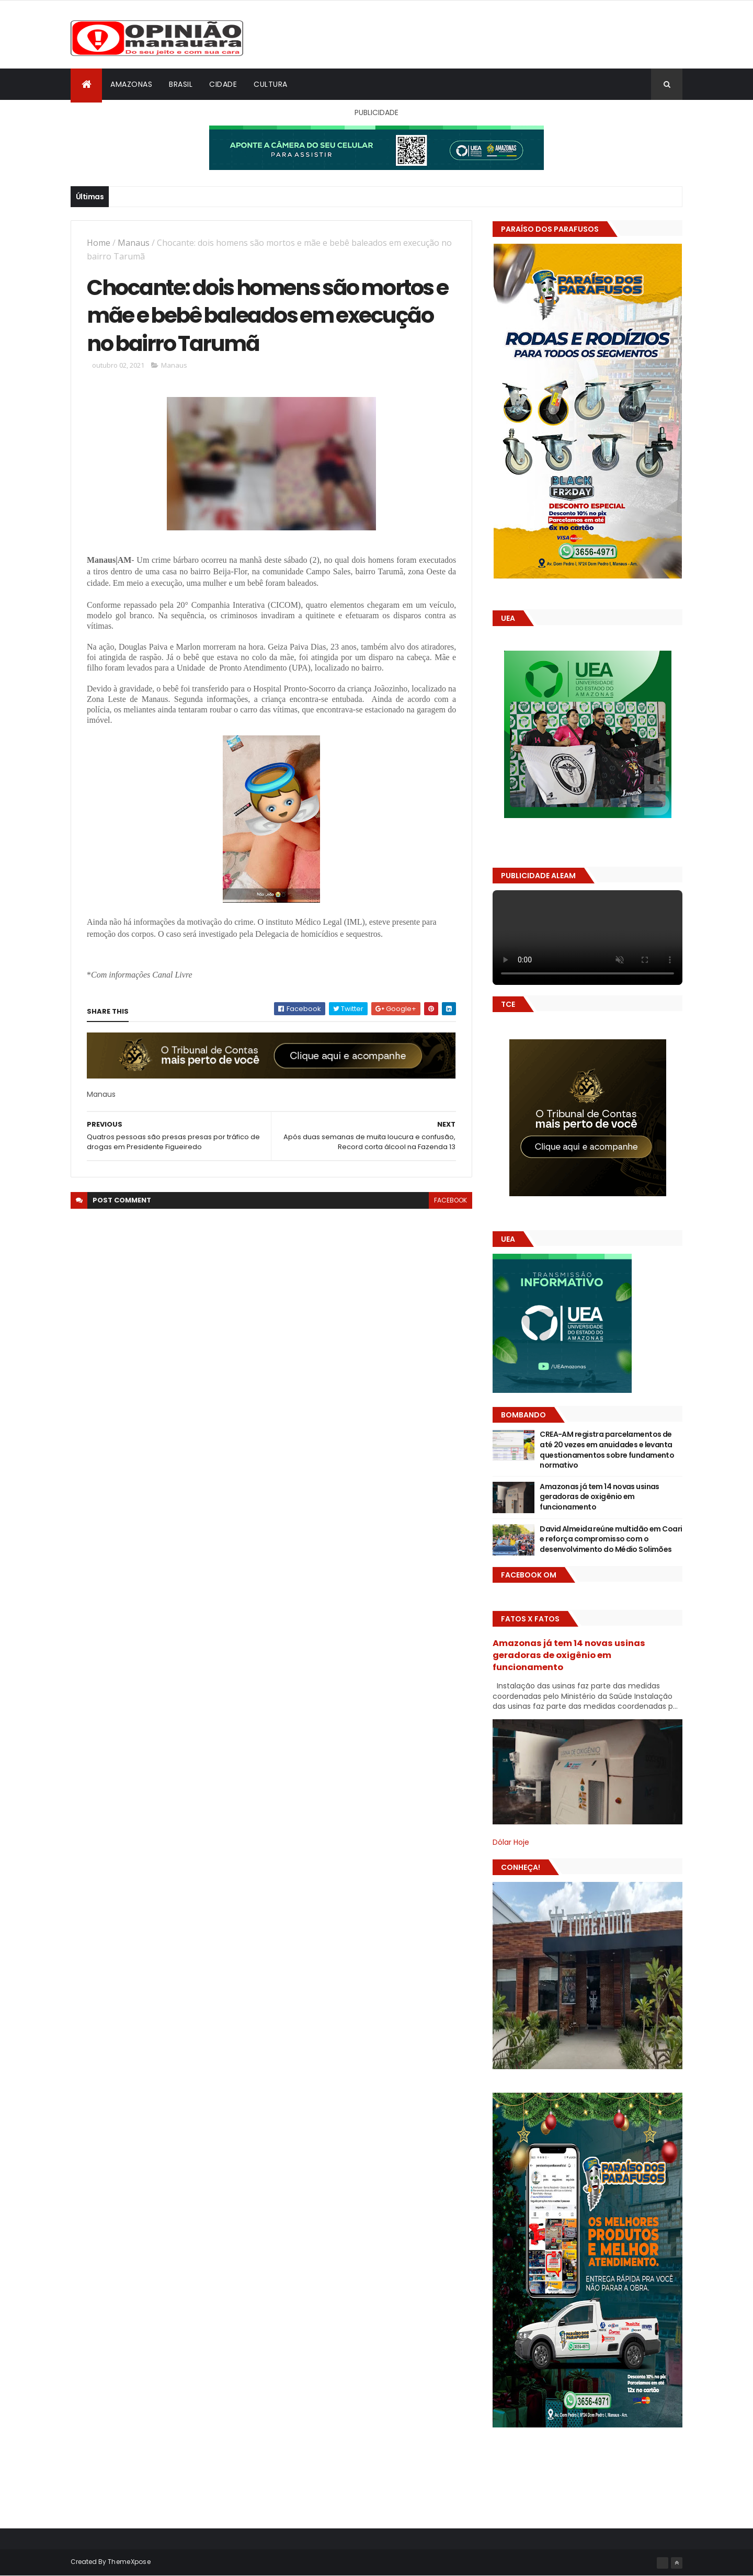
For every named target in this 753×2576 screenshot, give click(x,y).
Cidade (223, 84)
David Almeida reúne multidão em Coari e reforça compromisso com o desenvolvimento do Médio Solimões (611, 1539)
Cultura (271, 84)
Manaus (134, 242)
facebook (450, 1200)
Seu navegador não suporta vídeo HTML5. (587, 937)
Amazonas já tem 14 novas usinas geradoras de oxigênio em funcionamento (599, 1496)
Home (98, 242)
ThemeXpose (129, 2561)
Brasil (180, 84)
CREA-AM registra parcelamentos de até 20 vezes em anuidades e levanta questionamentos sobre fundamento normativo (607, 1449)
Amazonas (131, 84)
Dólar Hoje (511, 1842)
